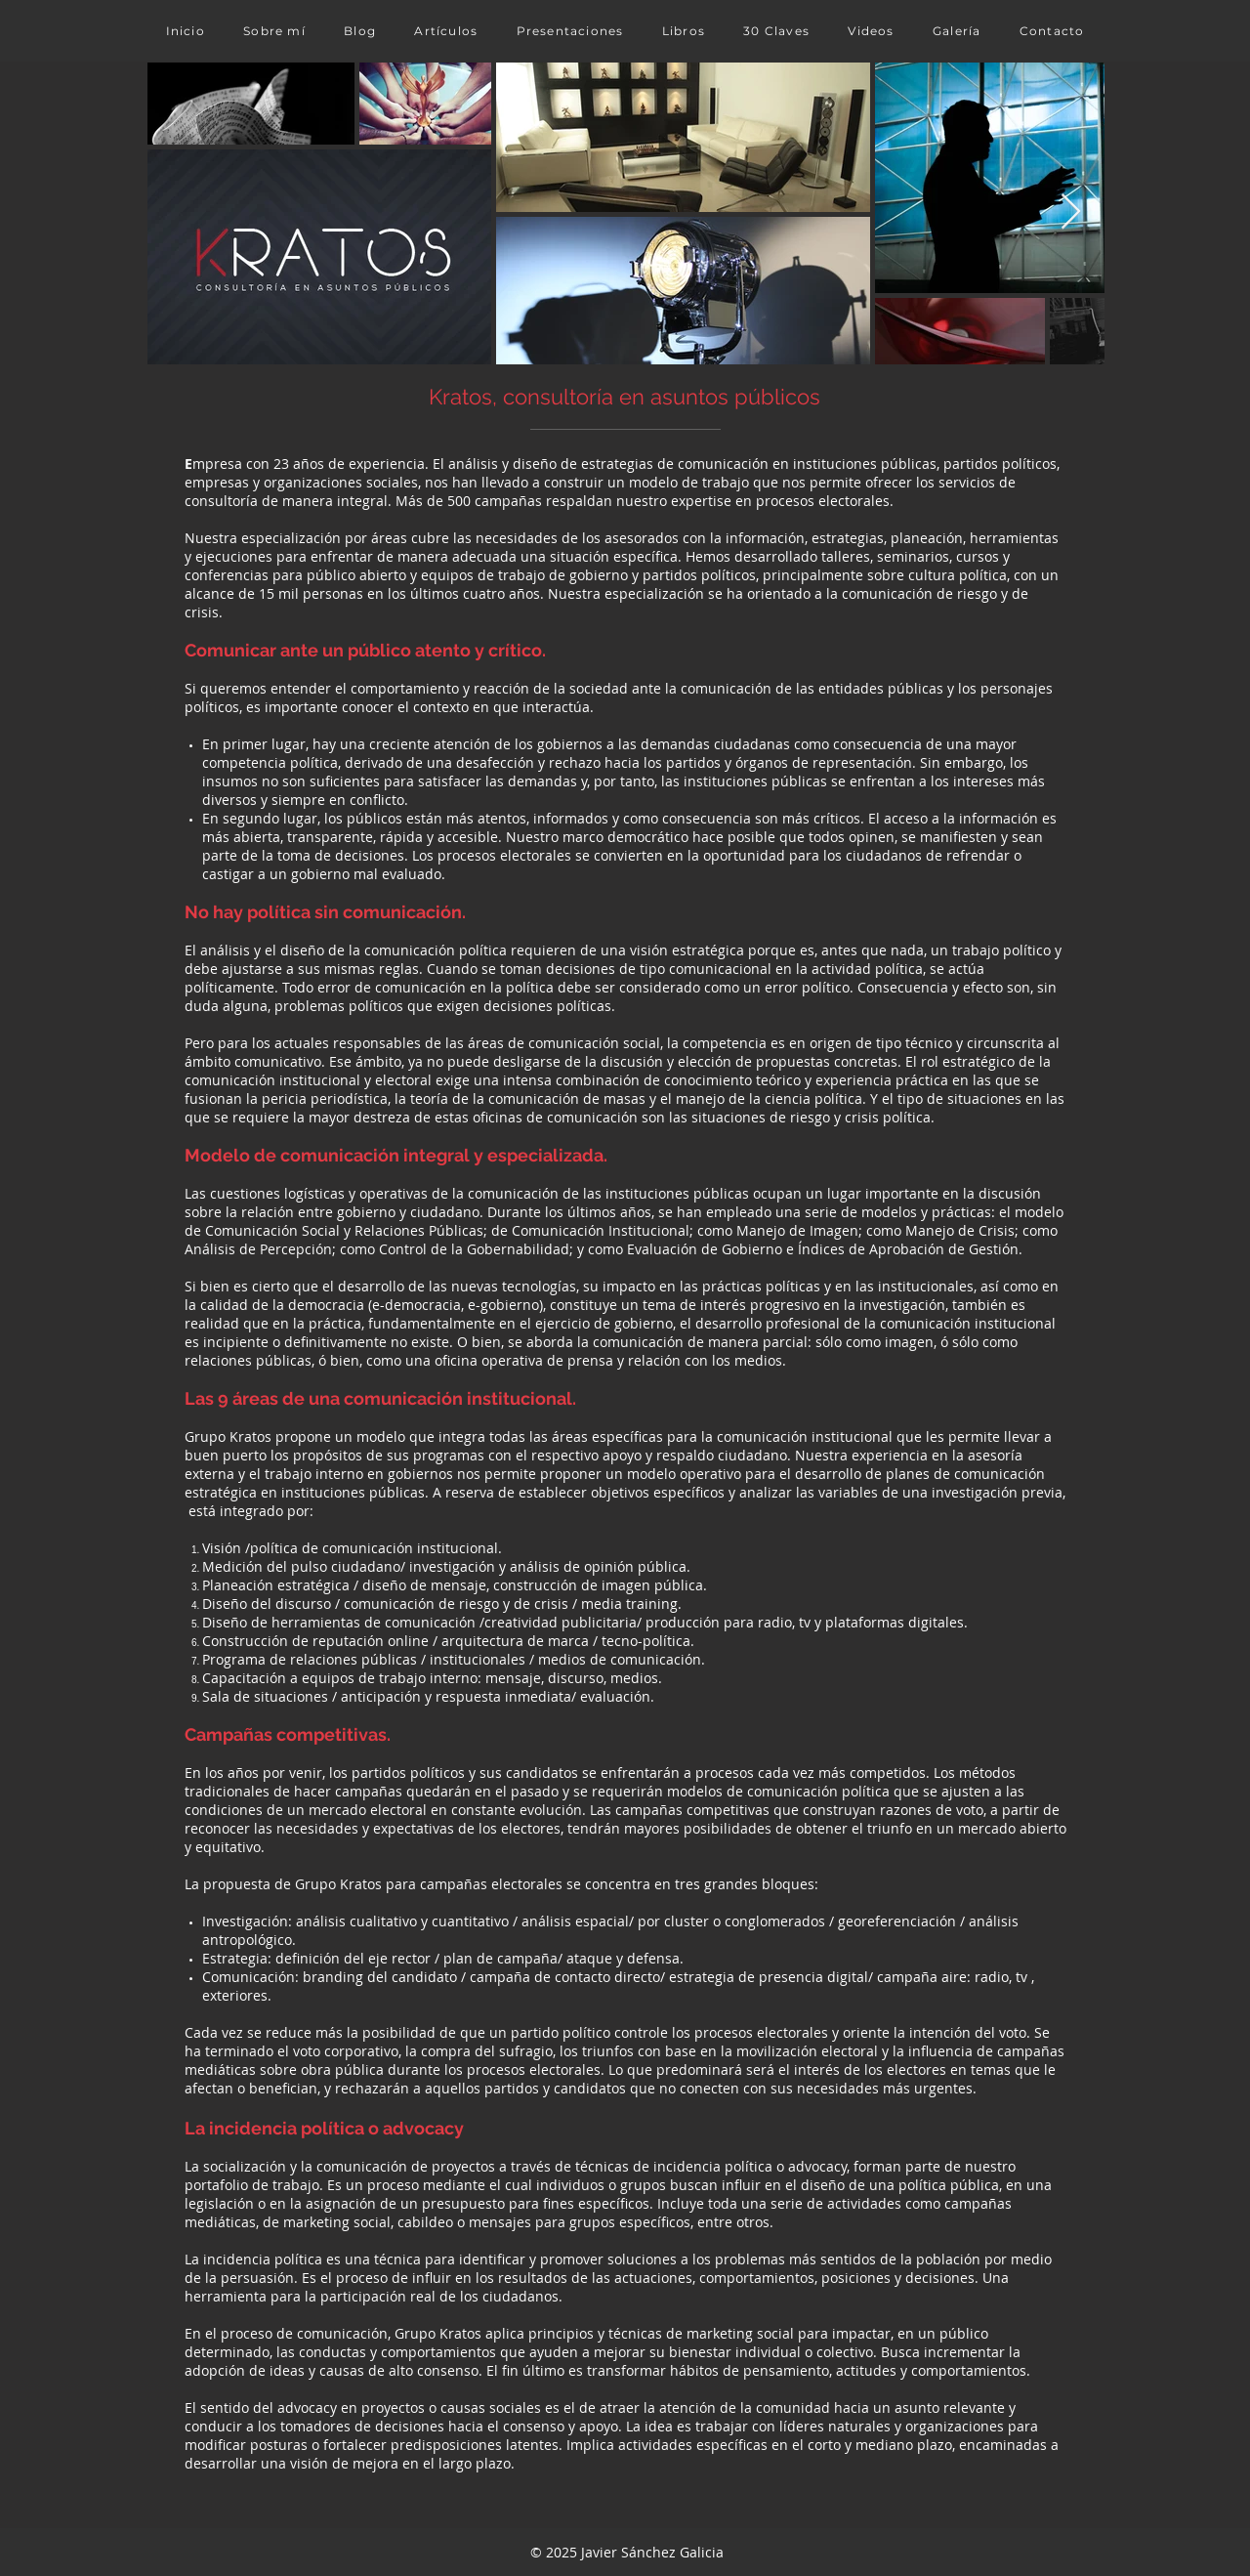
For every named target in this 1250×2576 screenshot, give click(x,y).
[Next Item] (1071, 212)
